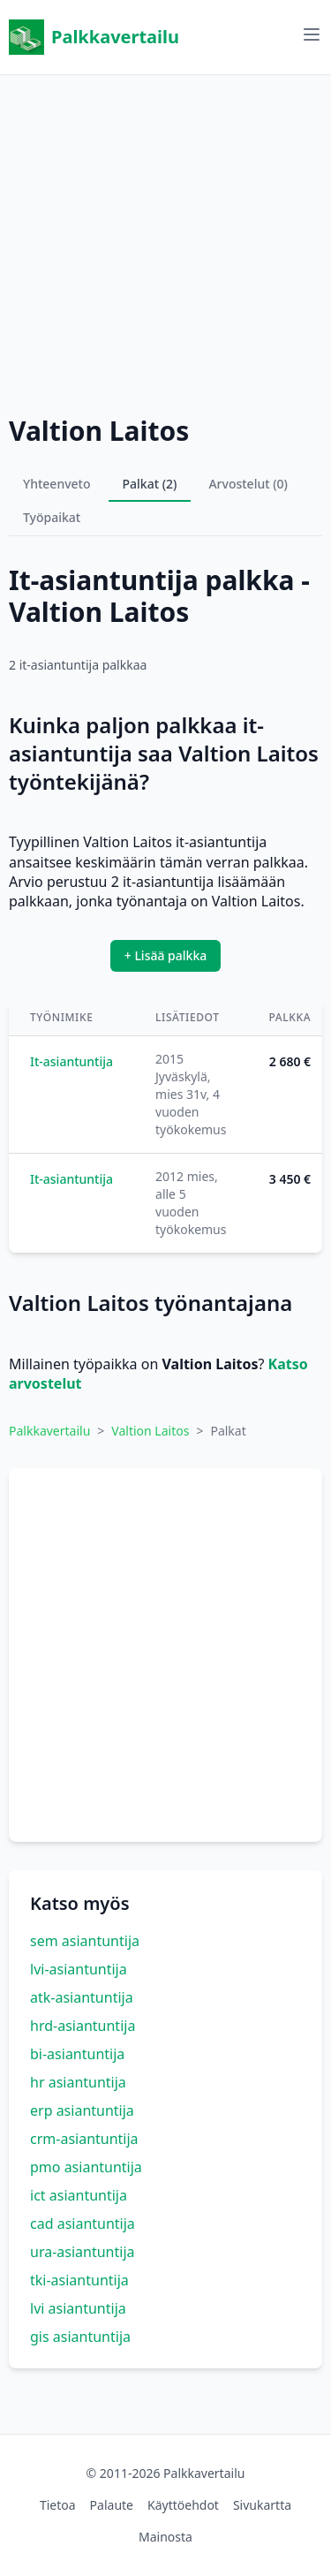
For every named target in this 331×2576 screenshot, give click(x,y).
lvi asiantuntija (78, 2308)
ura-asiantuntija (82, 2252)
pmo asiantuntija (86, 2167)
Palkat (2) (150, 483)
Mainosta (165, 2536)
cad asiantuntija (82, 2223)
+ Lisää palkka (165, 955)
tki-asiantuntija (79, 2280)
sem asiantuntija (84, 1941)
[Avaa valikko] (311, 34)
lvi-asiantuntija (78, 1969)
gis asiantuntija (80, 2336)
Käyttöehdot (183, 2504)
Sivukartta (262, 2504)
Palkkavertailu (94, 37)
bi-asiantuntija (77, 2054)
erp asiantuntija (82, 2110)
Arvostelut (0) (248, 483)
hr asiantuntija (78, 2082)
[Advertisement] (165, 240)
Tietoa (58, 2504)
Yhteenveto (57, 483)
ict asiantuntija (78, 2195)
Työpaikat (51, 517)
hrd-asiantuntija (82, 2025)
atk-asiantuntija (81, 1997)
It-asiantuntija (71, 1061)
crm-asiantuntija (84, 2138)
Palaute (111, 2504)
